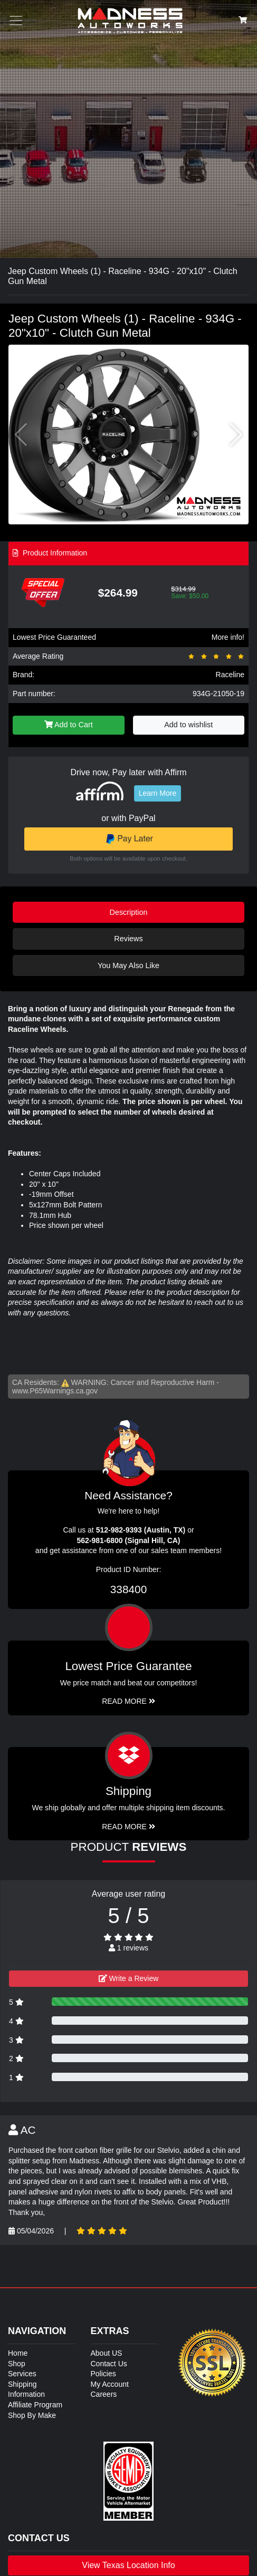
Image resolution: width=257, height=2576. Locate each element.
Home (17, 2353)
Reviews (128, 938)
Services (22, 2373)
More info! (228, 637)
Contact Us (109, 2363)
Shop (16, 2363)
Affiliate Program (35, 2405)
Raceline (230, 674)
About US (106, 2353)
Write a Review (129, 1978)
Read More (128, 1701)
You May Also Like (128, 965)
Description (129, 912)
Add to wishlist (188, 724)
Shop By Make (32, 2415)
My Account (110, 2384)
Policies (103, 2373)
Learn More (158, 793)
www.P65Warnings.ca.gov (55, 1391)
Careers (104, 2394)
